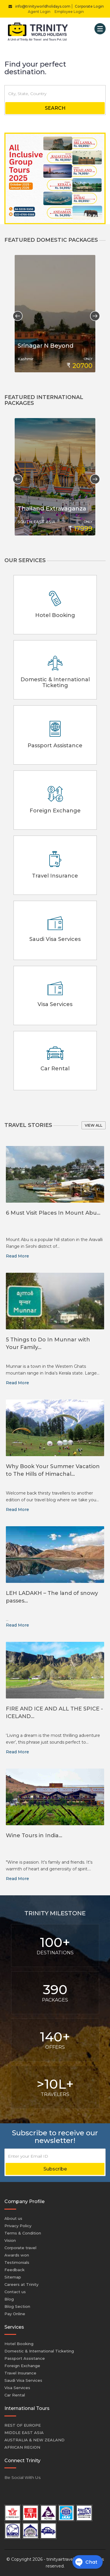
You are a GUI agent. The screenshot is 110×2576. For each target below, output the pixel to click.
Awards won (16, 2255)
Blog (9, 2299)
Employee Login (69, 11)
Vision (10, 2240)
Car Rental (14, 2395)
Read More (17, 1256)
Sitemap (12, 2277)
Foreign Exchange (22, 2365)
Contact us (15, 2291)
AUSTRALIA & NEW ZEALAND (34, 2440)
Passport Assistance (24, 2358)
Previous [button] (15, 314)
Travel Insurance (20, 2373)
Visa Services (17, 2387)
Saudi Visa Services (23, 2380)
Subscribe (55, 2169)
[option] (55, 313)
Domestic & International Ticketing (39, 2351)
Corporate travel (20, 2247)
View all (93, 1125)
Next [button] (93, 314)
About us (13, 2218)
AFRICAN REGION (22, 2447)
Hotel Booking (18, 2343)
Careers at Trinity (21, 2284)
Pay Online (14, 2313)
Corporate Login (89, 6)
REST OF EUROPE (22, 2425)
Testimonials (16, 2262)
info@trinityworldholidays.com (38, 6)
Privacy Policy (17, 2225)
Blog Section (17, 2306)
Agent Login (39, 11)
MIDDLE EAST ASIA (24, 2432)
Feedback (14, 2269)
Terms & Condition (22, 2233)
